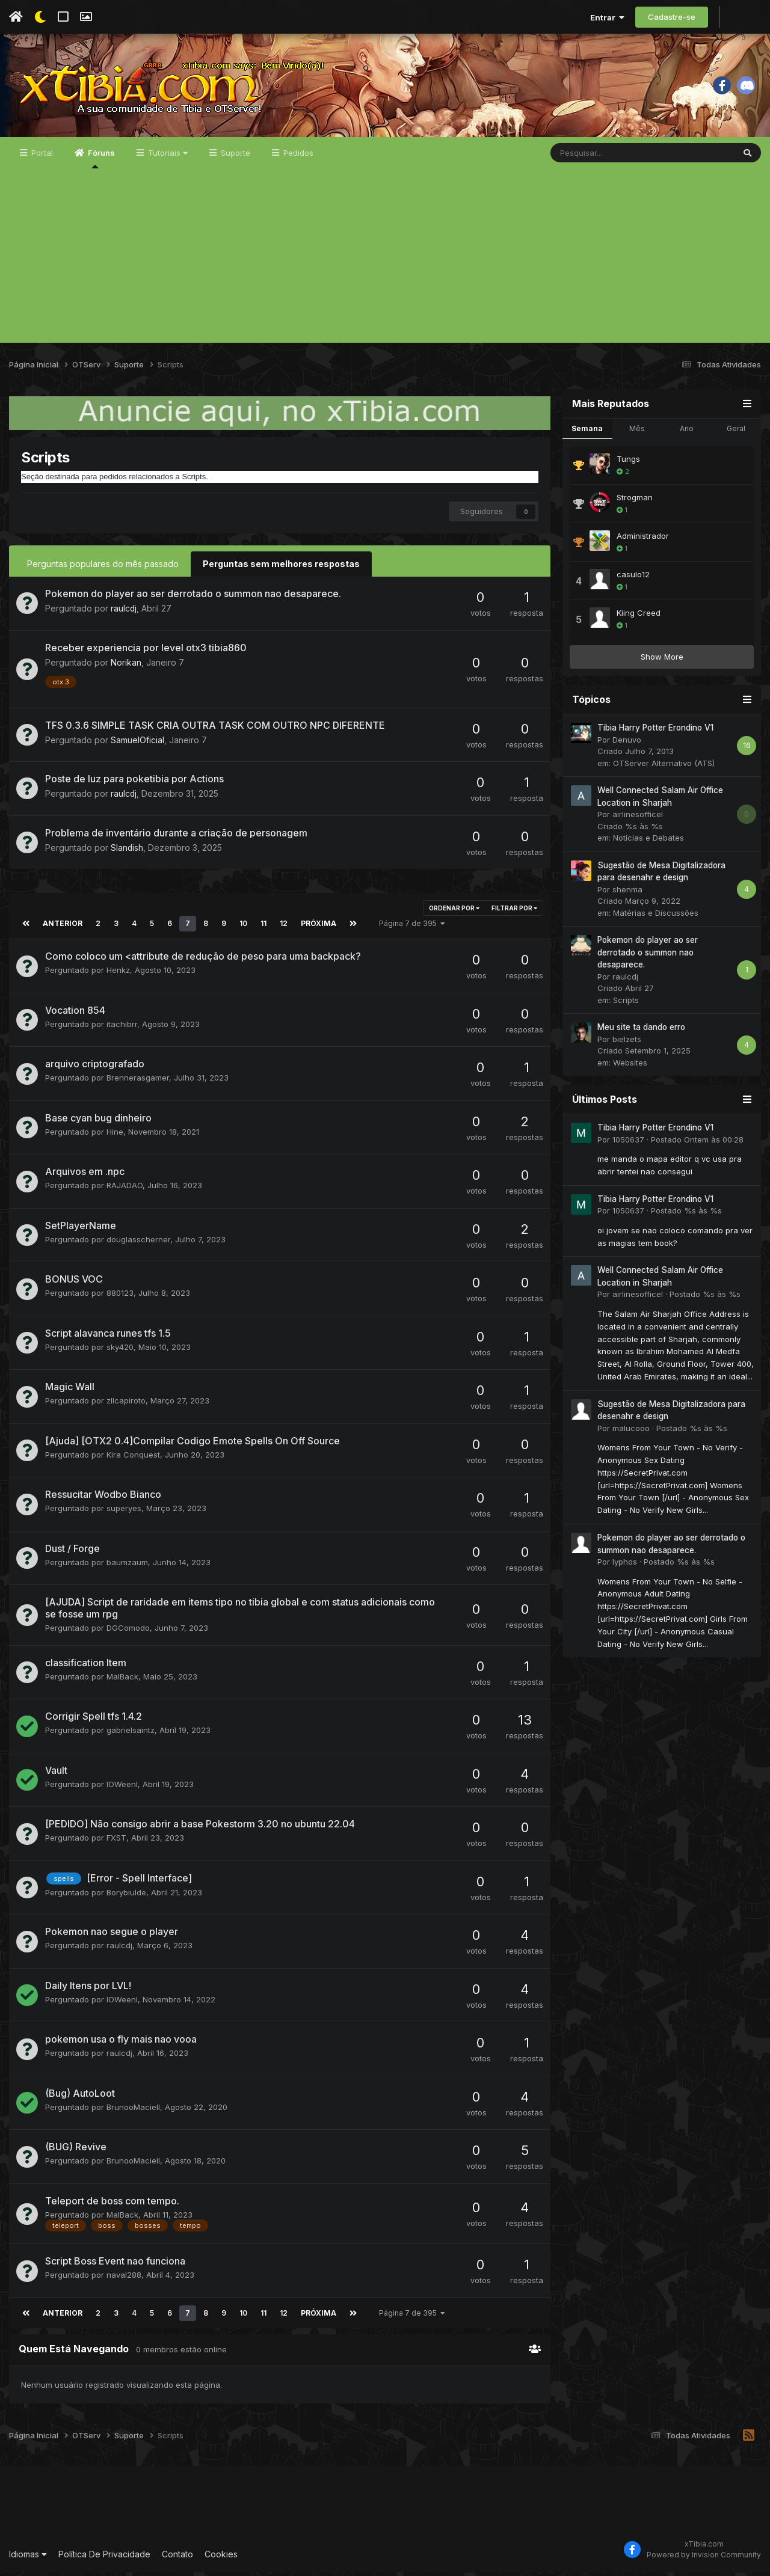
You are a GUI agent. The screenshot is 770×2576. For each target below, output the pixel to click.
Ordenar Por (454, 911)
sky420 (120, 1350)
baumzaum (127, 1566)
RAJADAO (124, 1189)
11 (262, 926)
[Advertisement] (385, 263)
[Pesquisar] (610, 157)
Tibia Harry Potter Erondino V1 (655, 732)
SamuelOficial (137, 743)
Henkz (118, 973)
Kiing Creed (639, 617)
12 (282, 926)
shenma (627, 894)
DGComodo (128, 1631)
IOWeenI (122, 1787)
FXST (116, 1841)
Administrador (643, 540)
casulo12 (633, 579)
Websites (630, 1067)
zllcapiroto (126, 1404)
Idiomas (28, 2558)
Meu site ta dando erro (641, 1032)
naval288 (123, 2278)
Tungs (628, 463)
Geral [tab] (736, 432)
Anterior (62, 926)
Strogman (635, 502)
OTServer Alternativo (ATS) (664, 768)
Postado (697, 1144)
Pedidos (297, 157)
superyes (123, 1511)
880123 (120, 1296)
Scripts (626, 1005)
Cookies (221, 2558)
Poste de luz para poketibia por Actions (134, 782)
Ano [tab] (687, 432)
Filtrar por (514, 911)
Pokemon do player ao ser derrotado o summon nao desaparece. (193, 598)
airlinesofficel (637, 819)
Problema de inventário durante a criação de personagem (176, 836)
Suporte (234, 157)
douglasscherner (138, 1243)
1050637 (628, 1144)
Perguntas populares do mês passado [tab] (103, 568)
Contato (177, 2558)
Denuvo (626, 744)
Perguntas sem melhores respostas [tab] (281, 568)
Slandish (127, 851)
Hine (114, 1135)
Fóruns (100, 163)
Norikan (126, 666)
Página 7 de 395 (409, 926)
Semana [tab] (587, 432)
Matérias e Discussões (655, 917)
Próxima (316, 926)
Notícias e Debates (648, 842)
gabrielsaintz (130, 1733)
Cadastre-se (671, 17)
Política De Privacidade (104, 2558)
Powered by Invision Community (704, 2558)
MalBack (122, 1680)
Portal (41, 157)
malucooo (631, 1432)
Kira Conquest (133, 1458)
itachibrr (121, 1027)
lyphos (624, 1566)
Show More (662, 661)
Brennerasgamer (137, 1081)
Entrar (607, 17)
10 (241, 926)
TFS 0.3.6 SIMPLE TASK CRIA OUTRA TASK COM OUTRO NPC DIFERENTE (215, 729)
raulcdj (124, 612)
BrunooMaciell (133, 2110)
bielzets (626, 1044)
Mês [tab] (637, 432)
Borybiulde (126, 1896)
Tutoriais (167, 157)
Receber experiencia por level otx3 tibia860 (146, 652)
